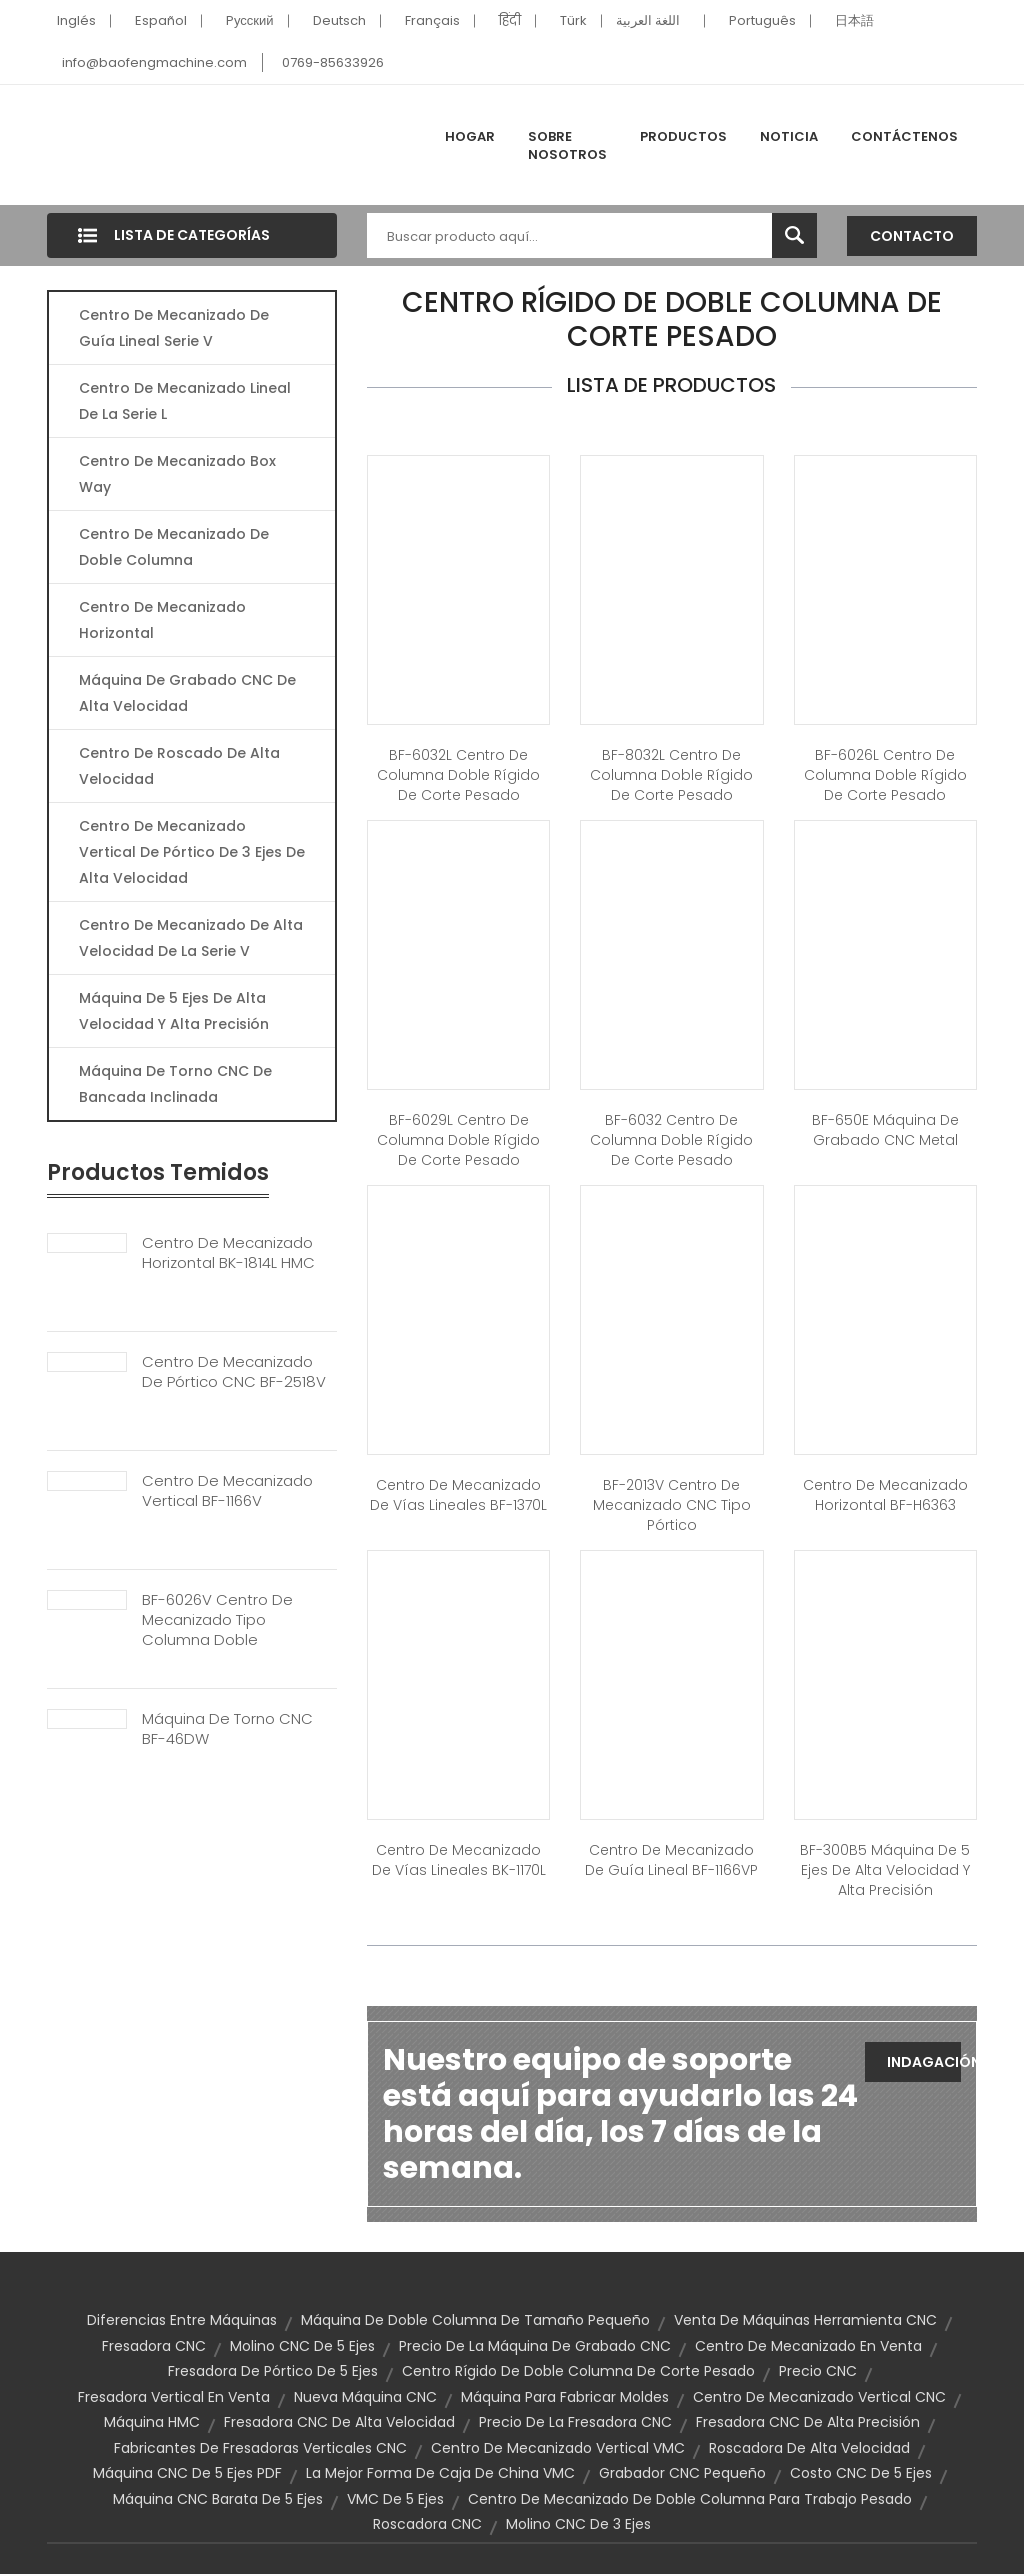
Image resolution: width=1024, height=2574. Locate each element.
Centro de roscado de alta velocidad (179, 766)
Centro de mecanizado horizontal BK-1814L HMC (228, 1253)
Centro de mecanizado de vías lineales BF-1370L (458, 1495)
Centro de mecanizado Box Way (177, 474)
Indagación (924, 2062)
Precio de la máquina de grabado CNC (535, 2346)
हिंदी (510, 20)
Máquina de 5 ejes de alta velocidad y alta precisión (174, 1011)
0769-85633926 (333, 62)
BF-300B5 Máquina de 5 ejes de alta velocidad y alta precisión (885, 1870)
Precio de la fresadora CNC (575, 2422)
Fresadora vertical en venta (174, 2397)
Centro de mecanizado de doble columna (174, 547)
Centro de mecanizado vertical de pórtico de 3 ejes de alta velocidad (192, 852)
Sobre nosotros (567, 145)
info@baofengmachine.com (154, 62)
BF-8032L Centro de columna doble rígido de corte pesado (671, 775)
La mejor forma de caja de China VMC (440, 2473)
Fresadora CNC (154, 2346)
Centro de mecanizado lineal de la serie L (185, 401)
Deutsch (339, 20)
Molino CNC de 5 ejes (302, 2346)
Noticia (789, 136)
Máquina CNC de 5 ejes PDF (187, 2473)
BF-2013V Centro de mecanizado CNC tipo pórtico (672, 1505)
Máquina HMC (152, 2422)
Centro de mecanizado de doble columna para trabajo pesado (690, 2499)
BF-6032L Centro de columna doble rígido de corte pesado (458, 775)
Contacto (912, 236)
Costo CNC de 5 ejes (861, 2473)
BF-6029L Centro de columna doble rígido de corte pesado (458, 1140)
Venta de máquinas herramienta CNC (805, 2320)
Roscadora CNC (427, 2524)
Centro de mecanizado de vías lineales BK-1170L (459, 1860)
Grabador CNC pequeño (682, 2473)
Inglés (76, 20)
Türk (573, 20)
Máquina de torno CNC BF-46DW (227, 1729)
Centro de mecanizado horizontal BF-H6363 (885, 1495)
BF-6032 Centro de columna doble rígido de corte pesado (671, 1140)
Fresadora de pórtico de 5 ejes (273, 2371)
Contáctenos (904, 136)
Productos (683, 136)
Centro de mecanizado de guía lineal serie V (174, 328)
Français (432, 20)
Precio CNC (818, 2371)
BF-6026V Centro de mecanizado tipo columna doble (217, 1620)
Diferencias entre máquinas (182, 2320)
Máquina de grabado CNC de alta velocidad (187, 693)
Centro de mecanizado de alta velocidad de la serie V (191, 938)
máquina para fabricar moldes (565, 2397)
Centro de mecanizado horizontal (162, 620)
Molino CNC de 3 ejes (578, 2524)
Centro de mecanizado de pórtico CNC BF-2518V (234, 1372)
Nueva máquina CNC (365, 2397)
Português (762, 20)
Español (161, 20)
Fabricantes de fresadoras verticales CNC (260, 2448)
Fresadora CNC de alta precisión (808, 2422)
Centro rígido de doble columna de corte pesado (578, 2371)
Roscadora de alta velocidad (809, 2448)
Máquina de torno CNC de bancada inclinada (175, 1084)
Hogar (470, 136)
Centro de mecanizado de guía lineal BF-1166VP (671, 1860)
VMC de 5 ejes (395, 2499)
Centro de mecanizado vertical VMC (558, 2448)
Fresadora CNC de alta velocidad (339, 2422)
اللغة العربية (648, 20)
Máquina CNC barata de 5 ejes (218, 2499)
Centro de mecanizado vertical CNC (819, 2397)
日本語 (854, 20)
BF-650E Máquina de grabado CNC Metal (885, 1130)
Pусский (250, 20)
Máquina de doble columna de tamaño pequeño (475, 2320)
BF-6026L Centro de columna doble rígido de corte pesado (885, 775)
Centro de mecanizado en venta (808, 2346)
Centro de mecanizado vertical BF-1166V (227, 1491)
